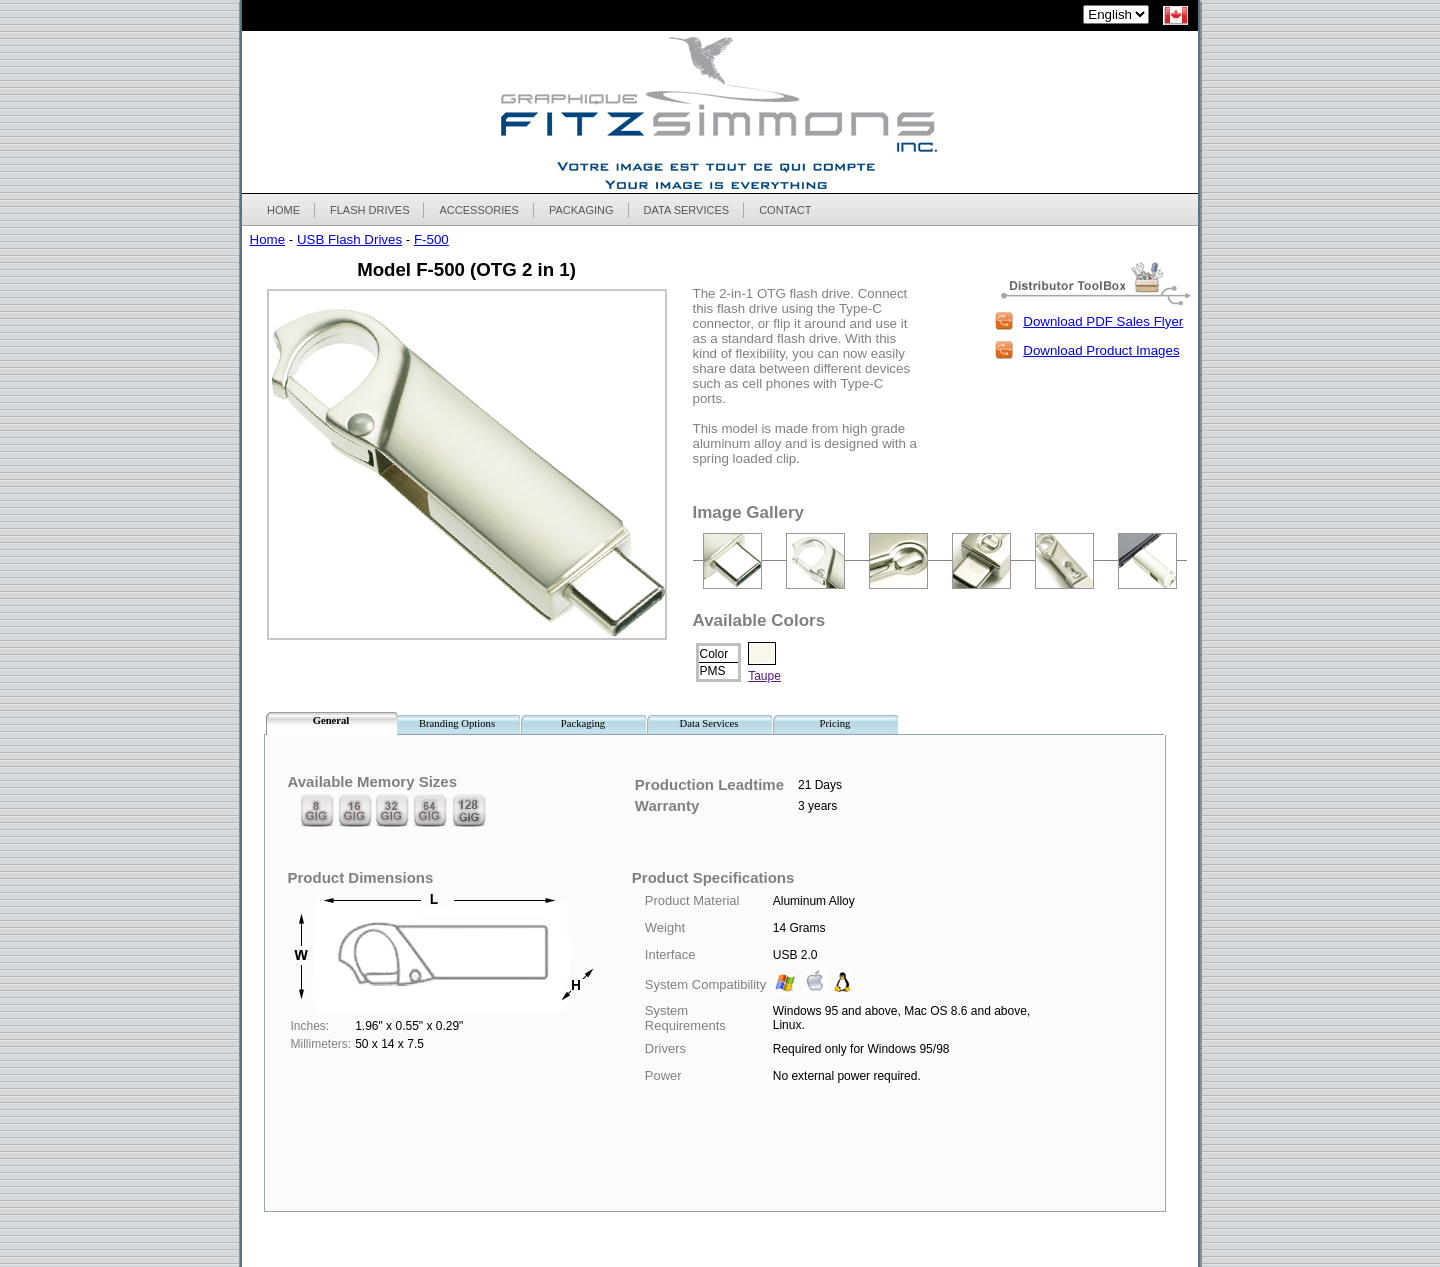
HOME (283, 210)
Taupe (764, 676)
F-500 (431, 239)
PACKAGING (581, 210)
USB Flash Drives (349, 239)
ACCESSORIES (478, 210)
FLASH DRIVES (369, 210)
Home (268, 239)
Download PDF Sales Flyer (1103, 321)
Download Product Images (1101, 350)
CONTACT (785, 210)
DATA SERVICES (687, 210)
